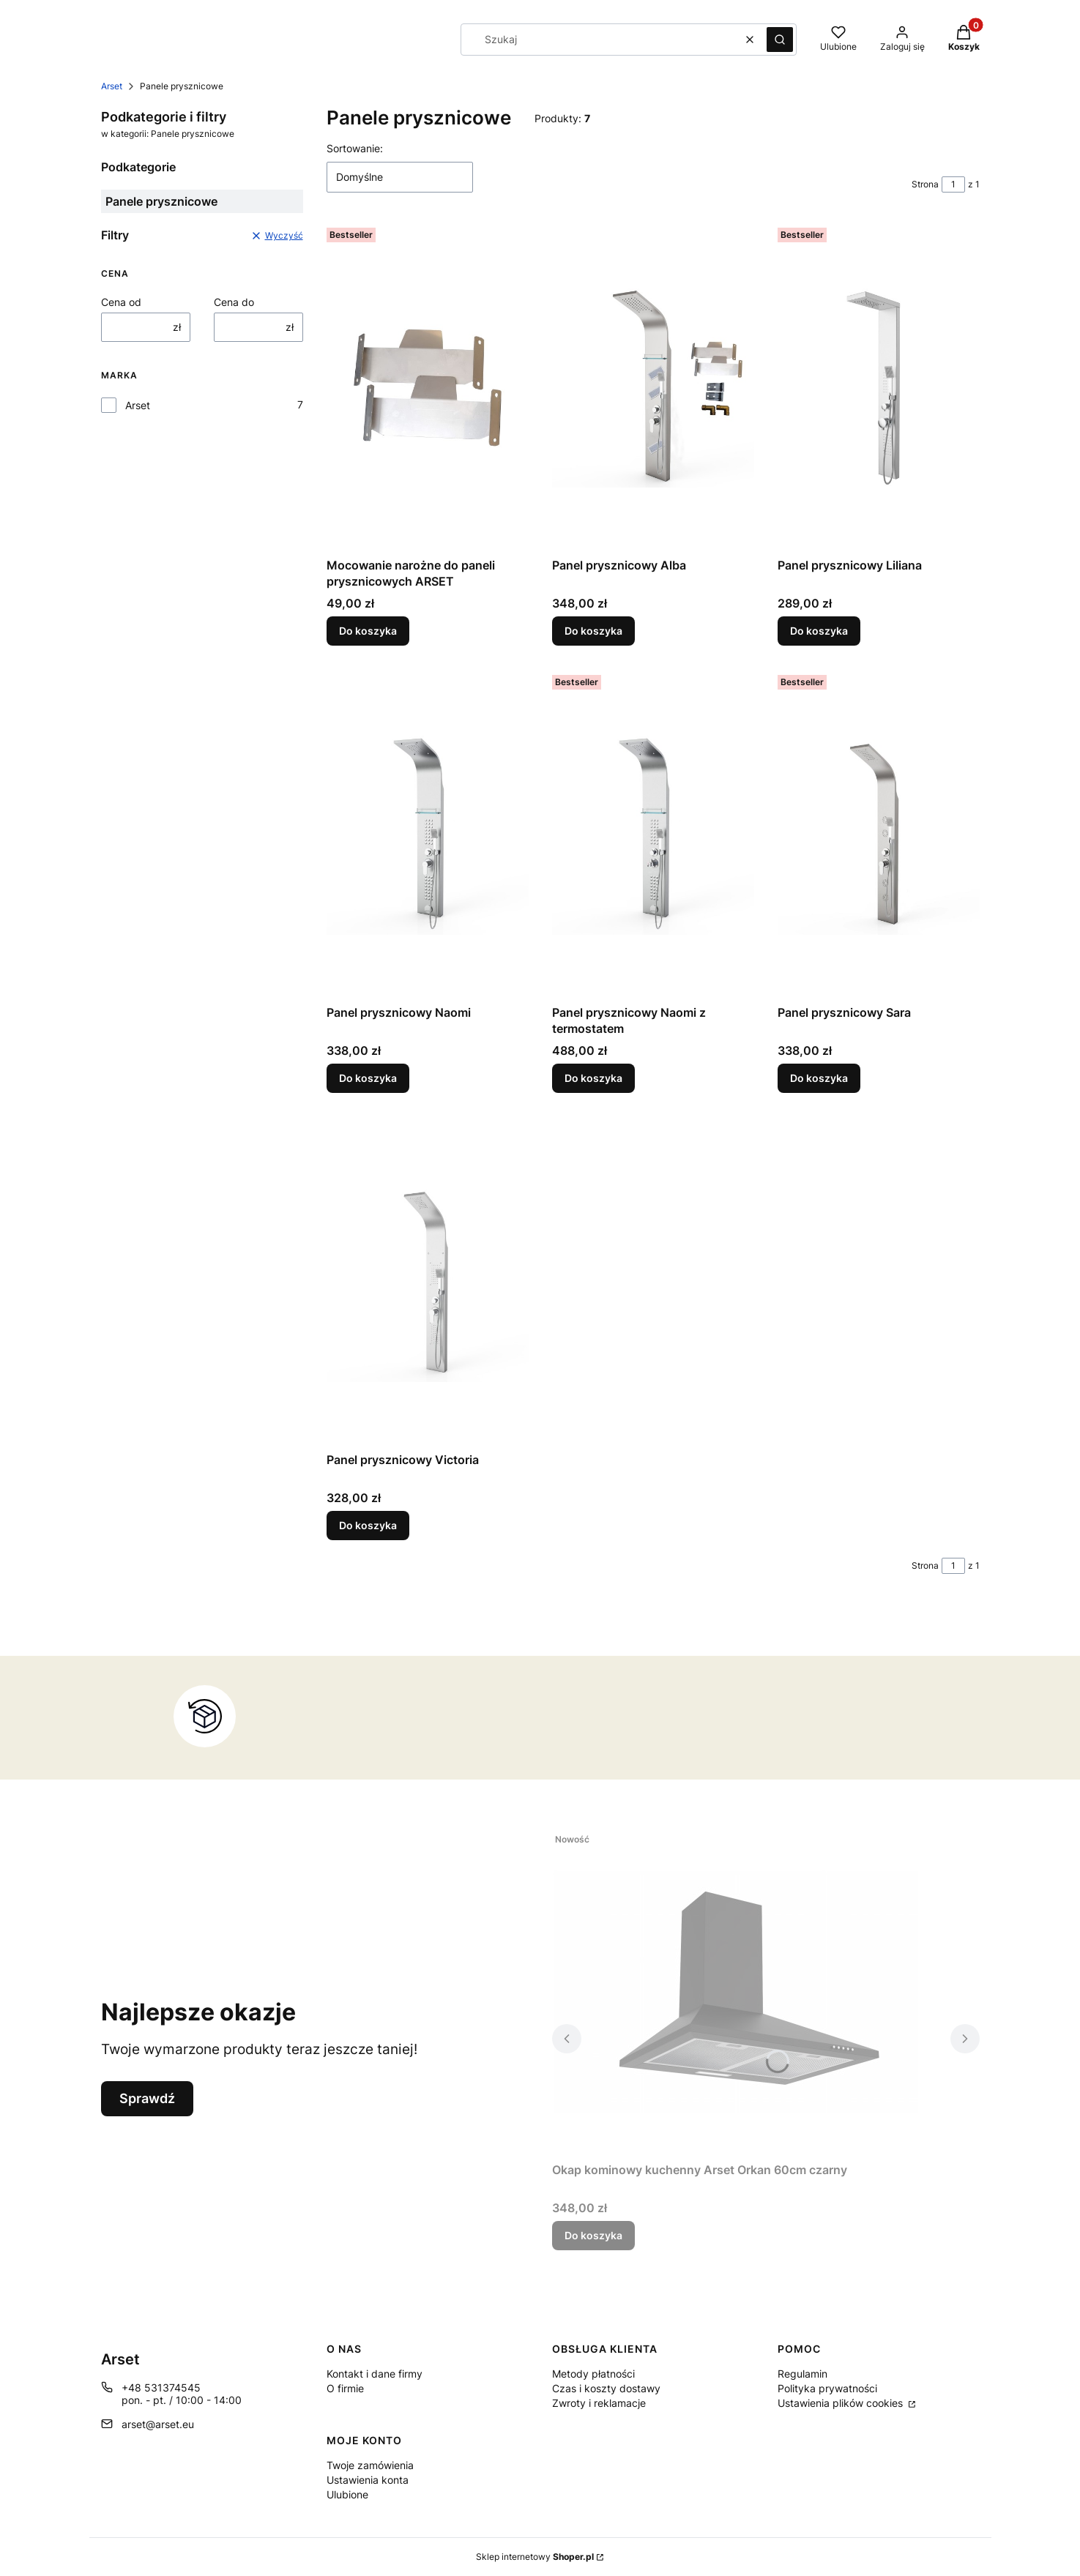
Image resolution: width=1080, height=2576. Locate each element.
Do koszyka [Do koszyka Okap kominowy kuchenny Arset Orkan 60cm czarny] (593, 2235)
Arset (111, 86)
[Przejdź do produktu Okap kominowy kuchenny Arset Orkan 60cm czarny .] (735, 1991)
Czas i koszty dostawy (606, 2388)
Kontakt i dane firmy (374, 2373)
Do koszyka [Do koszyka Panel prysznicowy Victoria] (368, 1525)
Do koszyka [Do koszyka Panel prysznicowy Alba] (593, 630)
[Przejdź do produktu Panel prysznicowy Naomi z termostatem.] (653, 833)
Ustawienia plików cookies (842, 2403)
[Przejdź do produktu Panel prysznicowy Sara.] (879, 833)
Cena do (234, 302)
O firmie (345, 2388)
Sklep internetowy (535, 2556)
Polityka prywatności (827, 2388)
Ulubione (347, 2494)
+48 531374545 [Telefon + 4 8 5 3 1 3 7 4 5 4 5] (161, 2387)
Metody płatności (593, 2373)
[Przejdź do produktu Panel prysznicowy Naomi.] (428, 833)
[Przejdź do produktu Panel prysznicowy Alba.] (653, 386)
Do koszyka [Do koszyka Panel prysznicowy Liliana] (819, 630)
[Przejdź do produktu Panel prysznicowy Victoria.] (428, 1281)
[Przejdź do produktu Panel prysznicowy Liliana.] (879, 386)
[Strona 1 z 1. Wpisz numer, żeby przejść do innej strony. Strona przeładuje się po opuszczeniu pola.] (953, 184)
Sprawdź (147, 2098)
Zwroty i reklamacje (599, 2403)
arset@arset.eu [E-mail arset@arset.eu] (158, 2424)
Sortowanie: (355, 148)
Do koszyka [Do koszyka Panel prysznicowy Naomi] (368, 1078)
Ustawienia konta (368, 2480)
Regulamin (802, 2373)
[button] (780, 39)
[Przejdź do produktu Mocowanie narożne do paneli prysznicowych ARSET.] (428, 386)
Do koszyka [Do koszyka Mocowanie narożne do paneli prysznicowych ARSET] (368, 630)
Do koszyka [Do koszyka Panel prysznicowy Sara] (819, 1078)
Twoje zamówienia (370, 2465)
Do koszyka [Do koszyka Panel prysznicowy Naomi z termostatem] (593, 1078)
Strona (925, 184)
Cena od (121, 302)
